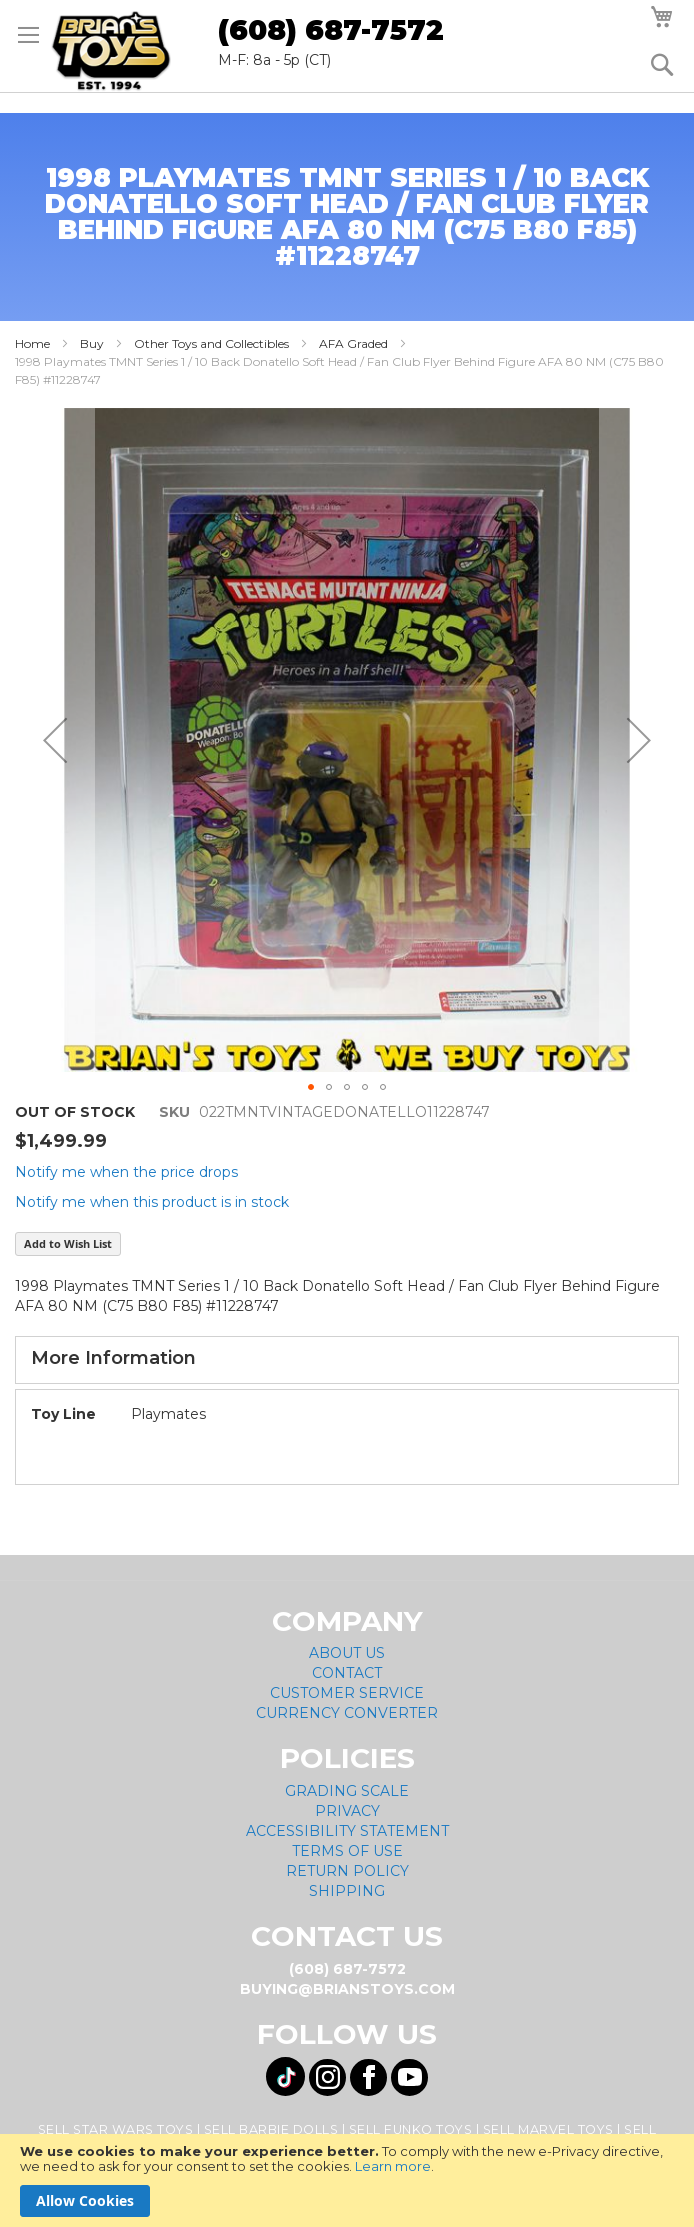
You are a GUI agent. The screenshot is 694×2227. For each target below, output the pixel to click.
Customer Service (347, 1693)
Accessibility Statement (347, 1831)
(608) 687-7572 (331, 30)
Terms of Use (347, 1851)
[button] (55, 740)
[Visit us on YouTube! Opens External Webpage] (409, 2077)
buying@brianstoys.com (347, 1989)
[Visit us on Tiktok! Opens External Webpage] (285, 2076)
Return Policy (347, 1871)
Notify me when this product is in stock (152, 1202)
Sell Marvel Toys (548, 2129)
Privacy (347, 1811)
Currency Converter (347, 1713)
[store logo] (111, 51)
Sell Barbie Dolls (271, 2129)
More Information (113, 1358)
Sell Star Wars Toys (116, 2129)
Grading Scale (347, 1791)
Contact (347, 1673)
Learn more (393, 2166)
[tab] (347, 1360)
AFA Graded (353, 343)
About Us (347, 1653)
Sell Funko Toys (411, 2129)
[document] (347, 2180)
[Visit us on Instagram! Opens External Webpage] (327, 2077)
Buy (92, 343)
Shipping (347, 1891)
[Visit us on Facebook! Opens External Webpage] (368, 2077)
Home (32, 343)
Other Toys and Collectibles (211, 343)
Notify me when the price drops (126, 1172)
